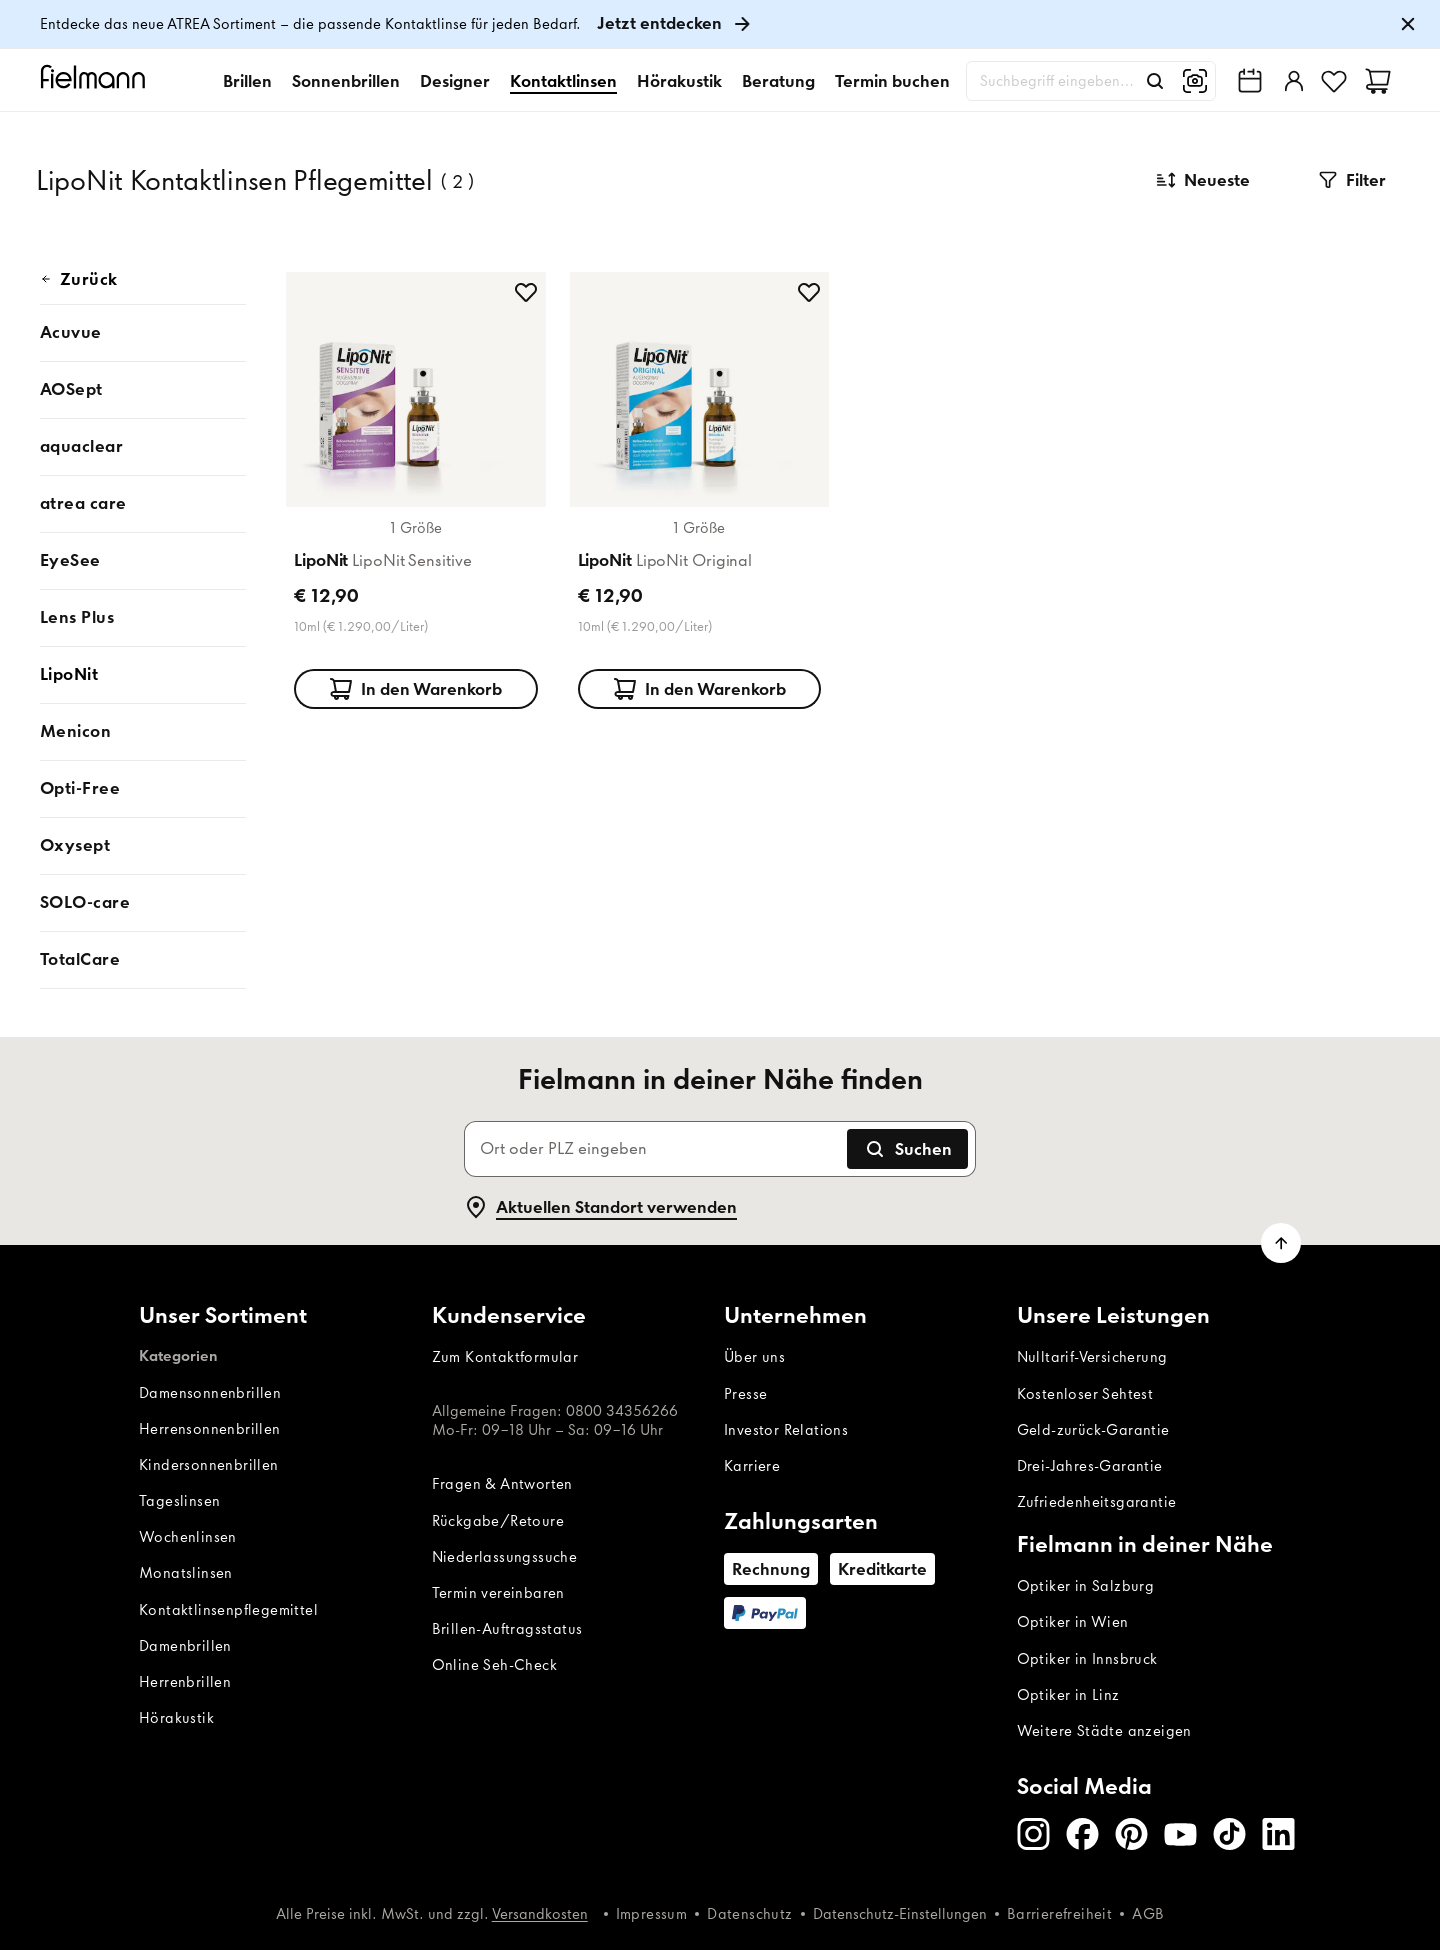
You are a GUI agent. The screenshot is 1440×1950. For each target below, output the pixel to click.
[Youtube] (1180, 1834)
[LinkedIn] (1278, 1834)
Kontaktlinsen (563, 81)
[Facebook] (1082, 1834)
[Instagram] (1033, 1834)
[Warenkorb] (1378, 81)
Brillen (247, 81)
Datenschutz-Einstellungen (900, 1914)
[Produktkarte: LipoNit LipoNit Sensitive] (416, 486)
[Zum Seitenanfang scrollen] (1281, 1243)
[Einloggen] (1292, 81)
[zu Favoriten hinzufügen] (526, 292)
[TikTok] (1229, 1834)
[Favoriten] (1334, 81)
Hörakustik (679, 81)
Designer (455, 81)
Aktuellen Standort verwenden (600, 1207)
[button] (1352, 180)
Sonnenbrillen (346, 81)
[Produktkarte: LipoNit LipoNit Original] (700, 486)
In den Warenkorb (415, 689)
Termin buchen (892, 81)
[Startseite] (96, 80)
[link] (720, 24)
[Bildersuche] (1195, 81)
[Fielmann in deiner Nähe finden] (1250, 81)
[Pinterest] (1131, 1834)
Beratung (778, 81)
